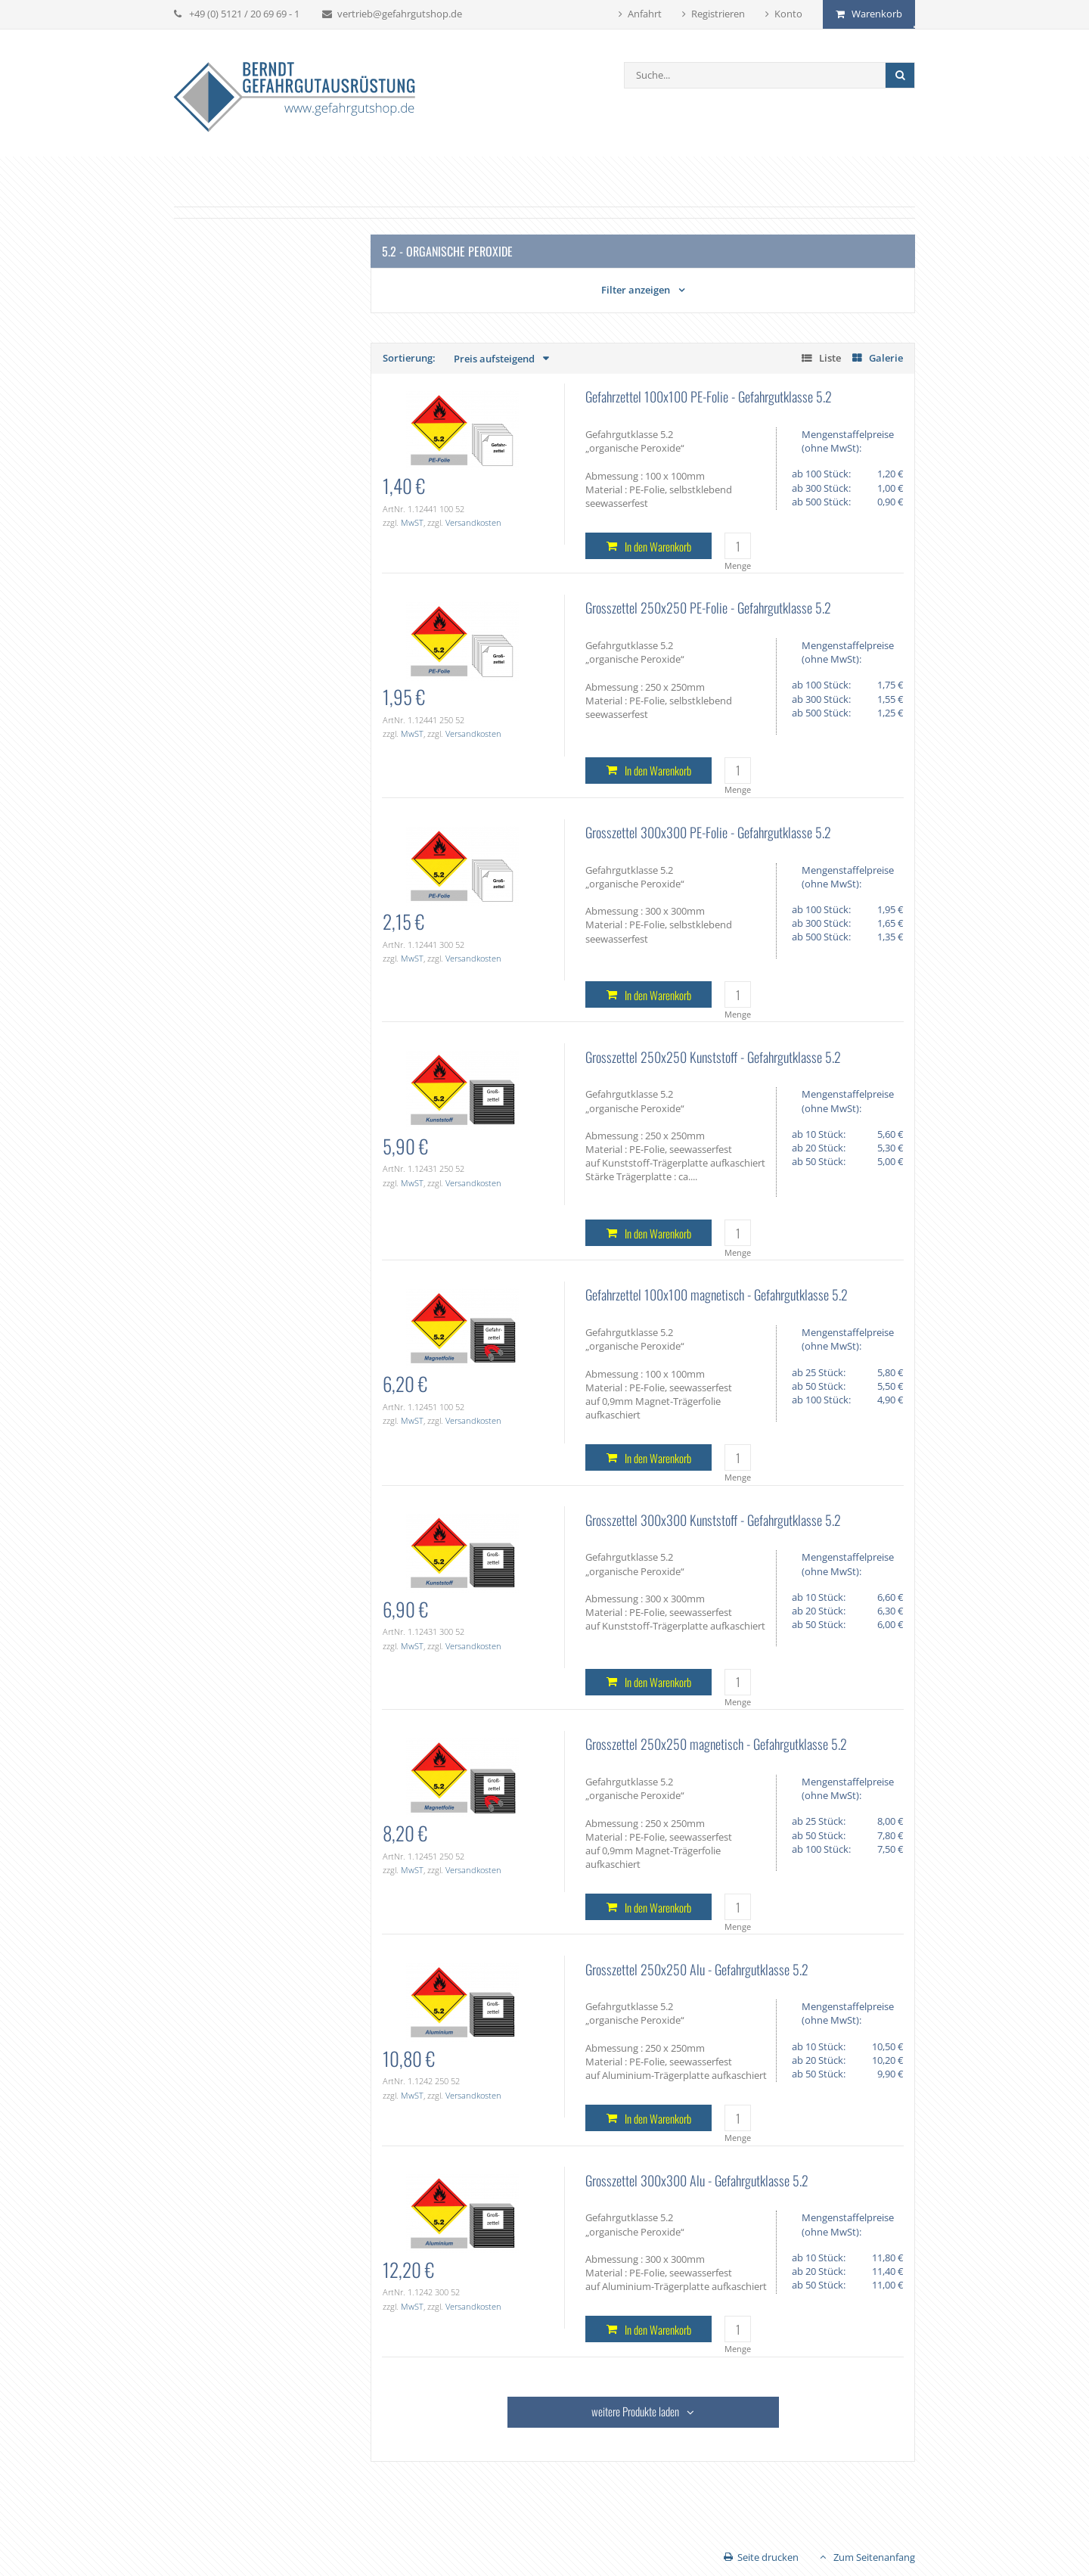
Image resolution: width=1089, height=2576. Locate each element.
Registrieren (718, 13)
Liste (830, 358)
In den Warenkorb (658, 546)
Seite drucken (768, 2557)
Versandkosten (473, 522)
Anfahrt (645, 13)
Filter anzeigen (635, 290)
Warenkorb (877, 13)
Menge (737, 565)
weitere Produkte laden (635, 2411)
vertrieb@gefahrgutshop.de (399, 13)
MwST (412, 522)
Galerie (886, 358)
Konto (788, 13)
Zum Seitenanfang (874, 2557)
